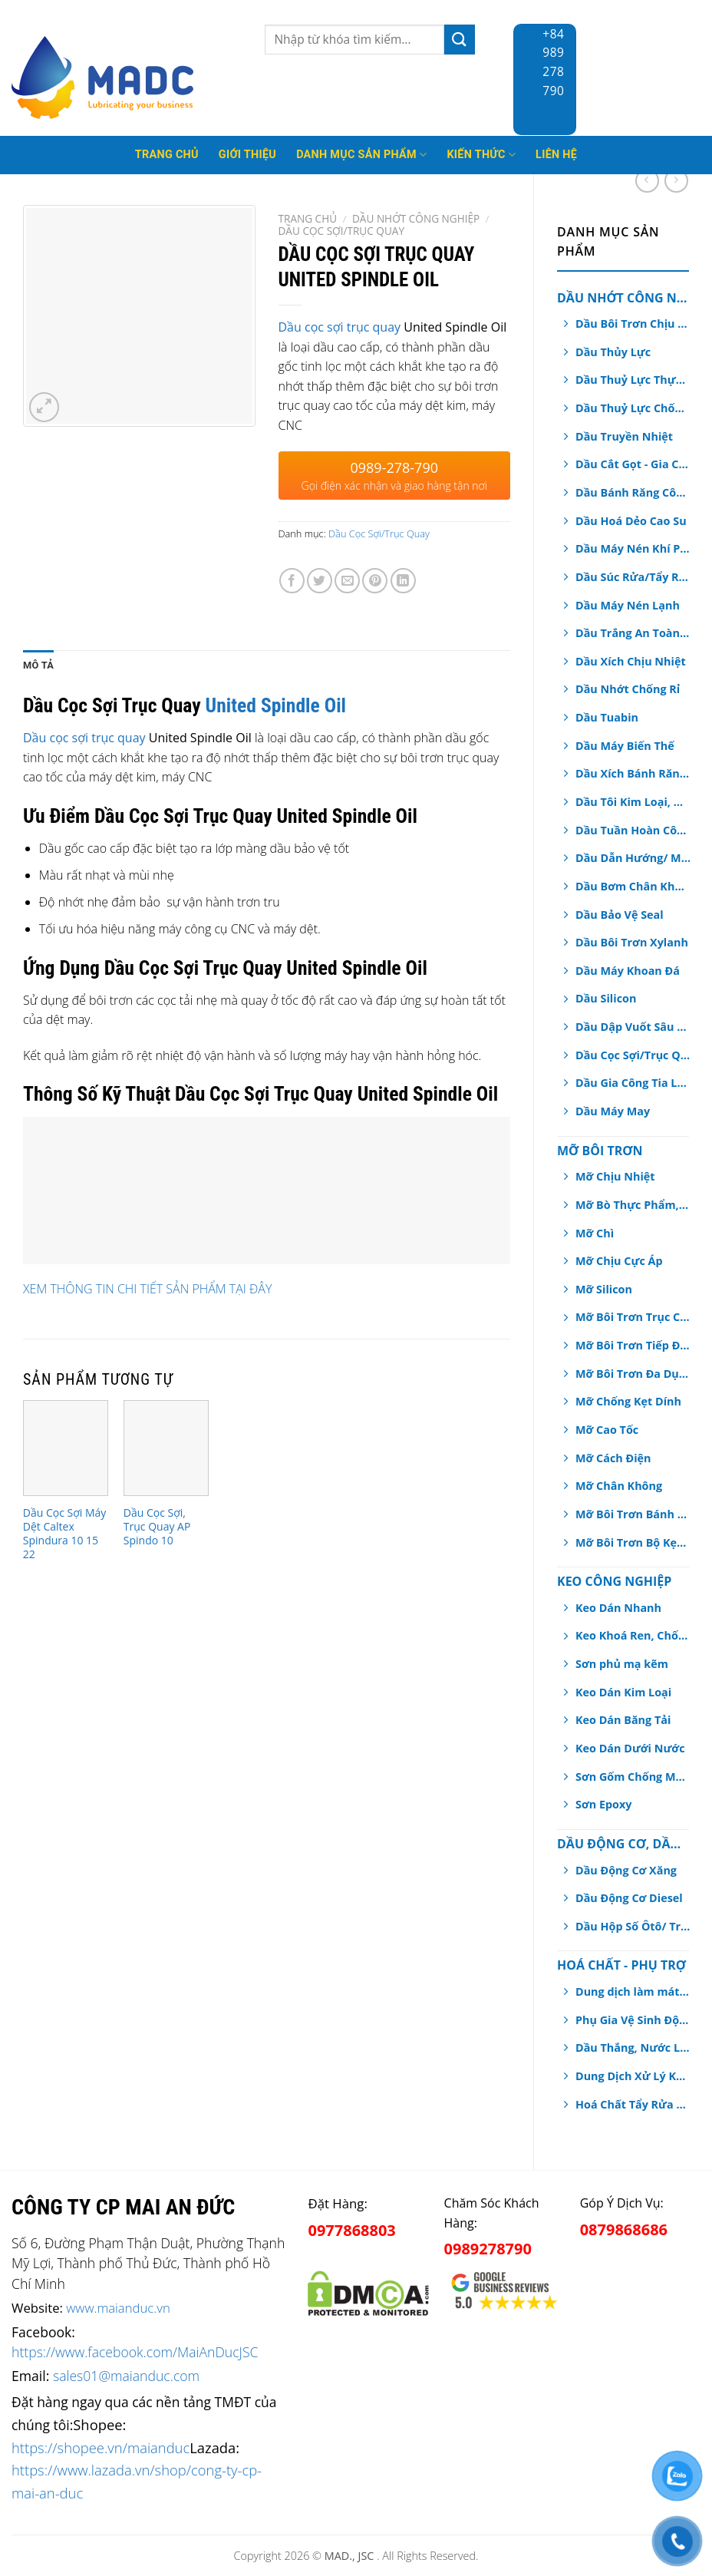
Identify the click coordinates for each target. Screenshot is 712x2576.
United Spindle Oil (276, 705)
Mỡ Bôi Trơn (599, 1150)
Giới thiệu (247, 154)
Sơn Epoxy (603, 1804)
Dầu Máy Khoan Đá (627, 970)
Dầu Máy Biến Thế (624, 745)
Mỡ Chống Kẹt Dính (628, 1401)
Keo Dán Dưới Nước (630, 1748)
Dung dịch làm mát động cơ (633, 1991)
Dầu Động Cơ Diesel (629, 1898)
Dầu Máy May (612, 1111)
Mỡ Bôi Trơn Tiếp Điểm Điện (633, 1345)
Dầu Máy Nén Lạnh (627, 605)
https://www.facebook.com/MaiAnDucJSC (135, 2352)
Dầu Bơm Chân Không (633, 886)
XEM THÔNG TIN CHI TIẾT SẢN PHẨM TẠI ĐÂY (147, 1288)
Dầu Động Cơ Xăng (626, 1870)
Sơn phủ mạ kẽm (621, 1663)
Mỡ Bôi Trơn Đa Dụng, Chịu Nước (633, 1373)
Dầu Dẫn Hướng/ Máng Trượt (633, 857)
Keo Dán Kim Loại (623, 1692)
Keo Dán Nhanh (618, 1607)
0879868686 (624, 2229)
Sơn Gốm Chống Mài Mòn (633, 1776)
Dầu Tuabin (606, 717)
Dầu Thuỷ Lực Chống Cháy (633, 408)
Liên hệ (556, 154)
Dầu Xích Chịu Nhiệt (630, 661)
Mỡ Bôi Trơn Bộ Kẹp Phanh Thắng (633, 1542)
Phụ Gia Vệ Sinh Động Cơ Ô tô (633, 2020)
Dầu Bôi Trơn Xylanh (631, 942)
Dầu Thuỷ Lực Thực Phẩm (633, 379)
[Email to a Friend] (347, 580)
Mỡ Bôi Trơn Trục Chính (633, 1316)
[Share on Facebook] (292, 580)
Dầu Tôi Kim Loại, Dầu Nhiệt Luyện (633, 801)
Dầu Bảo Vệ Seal (619, 914)
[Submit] (459, 39)
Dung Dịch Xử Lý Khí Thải (633, 2076)
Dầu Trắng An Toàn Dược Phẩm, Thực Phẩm (633, 633)
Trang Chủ (167, 154)
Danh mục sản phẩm (361, 154)
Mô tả (38, 665)
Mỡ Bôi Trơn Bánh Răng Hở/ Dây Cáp (633, 1514)
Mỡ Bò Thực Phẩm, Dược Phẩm (633, 1204)
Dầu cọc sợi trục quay (341, 327)
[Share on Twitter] (319, 580)
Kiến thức (481, 154)
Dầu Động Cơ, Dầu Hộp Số (623, 1843)
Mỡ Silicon (603, 1289)
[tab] (38, 665)
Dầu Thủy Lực (613, 352)
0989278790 (488, 2248)
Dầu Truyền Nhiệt (624, 436)
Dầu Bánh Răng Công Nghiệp (633, 492)
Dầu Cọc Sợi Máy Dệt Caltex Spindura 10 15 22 (65, 1534)
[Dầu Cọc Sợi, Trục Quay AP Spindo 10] (166, 1448)
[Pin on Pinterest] (374, 580)
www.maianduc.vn (118, 2308)
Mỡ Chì (594, 1233)
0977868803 (351, 2230)
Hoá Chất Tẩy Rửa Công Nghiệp (633, 2104)
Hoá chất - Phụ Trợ (621, 1965)
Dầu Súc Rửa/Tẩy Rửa (633, 577)
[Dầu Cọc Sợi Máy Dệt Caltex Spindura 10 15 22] (65, 1448)
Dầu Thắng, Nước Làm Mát (633, 2047)
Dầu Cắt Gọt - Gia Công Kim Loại (633, 464)
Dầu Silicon (605, 998)
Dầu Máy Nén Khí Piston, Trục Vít (633, 548)
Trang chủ (308, 218)
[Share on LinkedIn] (403, 580)
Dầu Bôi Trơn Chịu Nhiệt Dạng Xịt (633, 323)
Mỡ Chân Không (618, 1485)
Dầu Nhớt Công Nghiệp (623, 297)
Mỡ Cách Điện (613, 1458)
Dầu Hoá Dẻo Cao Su (631, 521)
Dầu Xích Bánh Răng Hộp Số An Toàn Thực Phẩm (633, 773)
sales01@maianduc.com (126, 2375)
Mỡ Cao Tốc (606, 1429)
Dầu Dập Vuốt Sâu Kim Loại (633, 1026)
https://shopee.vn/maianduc (101, 2447)
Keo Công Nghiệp (614, 1581)
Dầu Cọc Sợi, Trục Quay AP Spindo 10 (157, 1526)
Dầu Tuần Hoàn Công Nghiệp (633, 830)
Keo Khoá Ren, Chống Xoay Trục (633, 1635)
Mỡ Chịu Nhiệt (615, 1176)
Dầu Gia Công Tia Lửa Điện (633, 1082)
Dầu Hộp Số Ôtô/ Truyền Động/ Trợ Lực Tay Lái (633, 1926)
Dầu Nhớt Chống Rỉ (627, 689)
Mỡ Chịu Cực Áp (619, 1260)
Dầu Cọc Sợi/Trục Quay (633, 1055)
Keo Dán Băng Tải (623, 1719)
